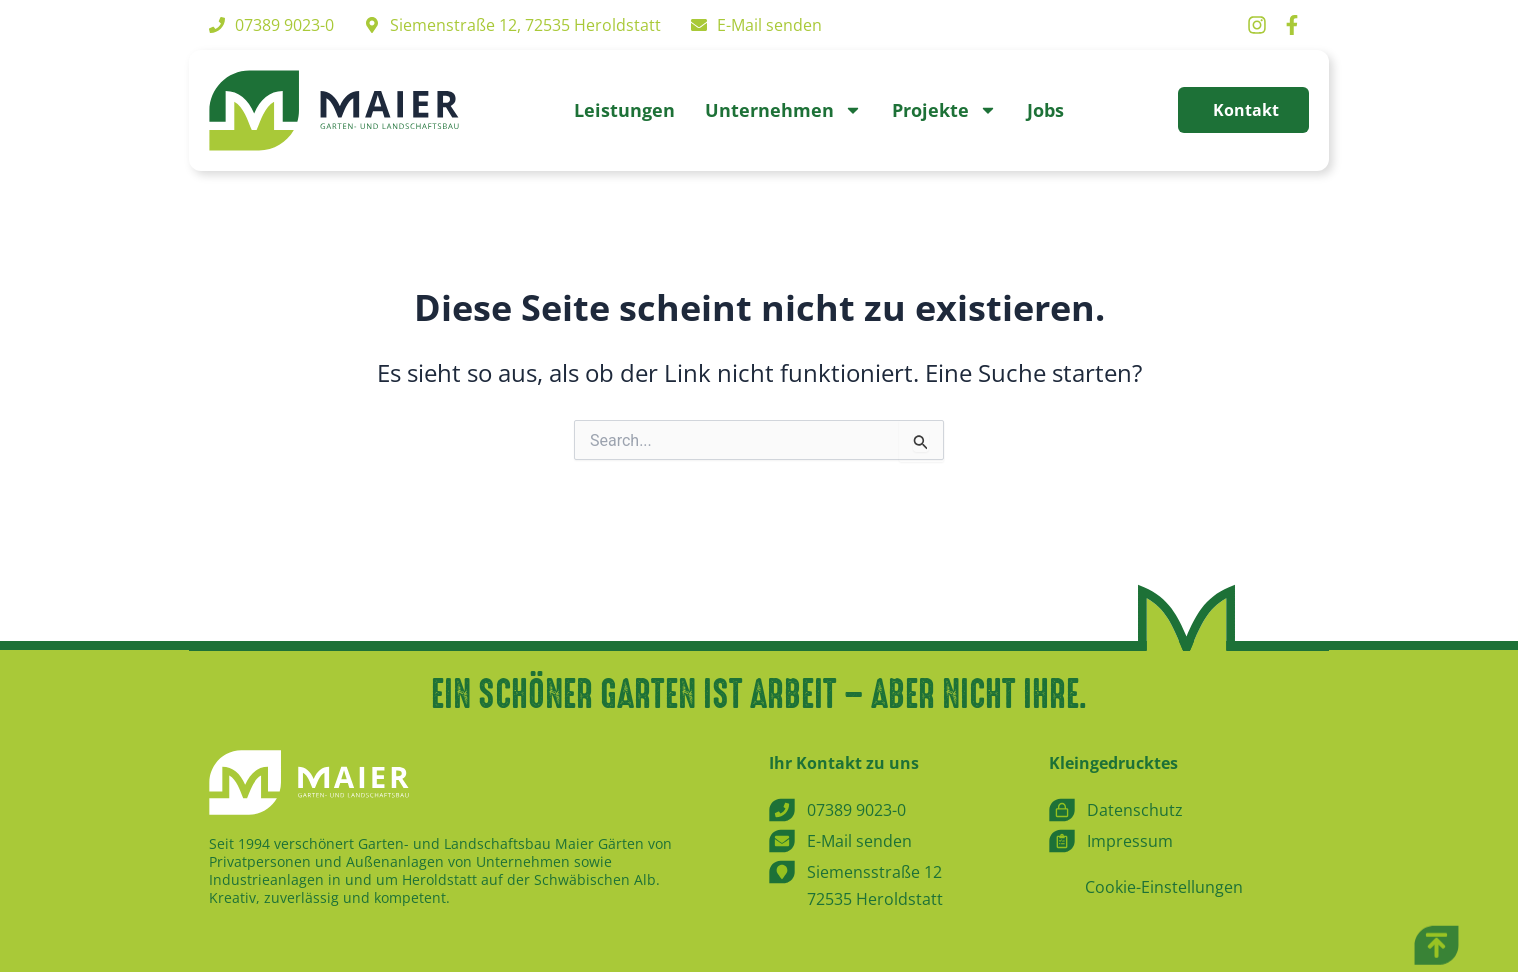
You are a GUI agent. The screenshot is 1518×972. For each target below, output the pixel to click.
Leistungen (624, 110)
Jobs (1045, 110)
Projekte (944, 110)
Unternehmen (783, 110)
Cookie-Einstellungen (1164, 887)
